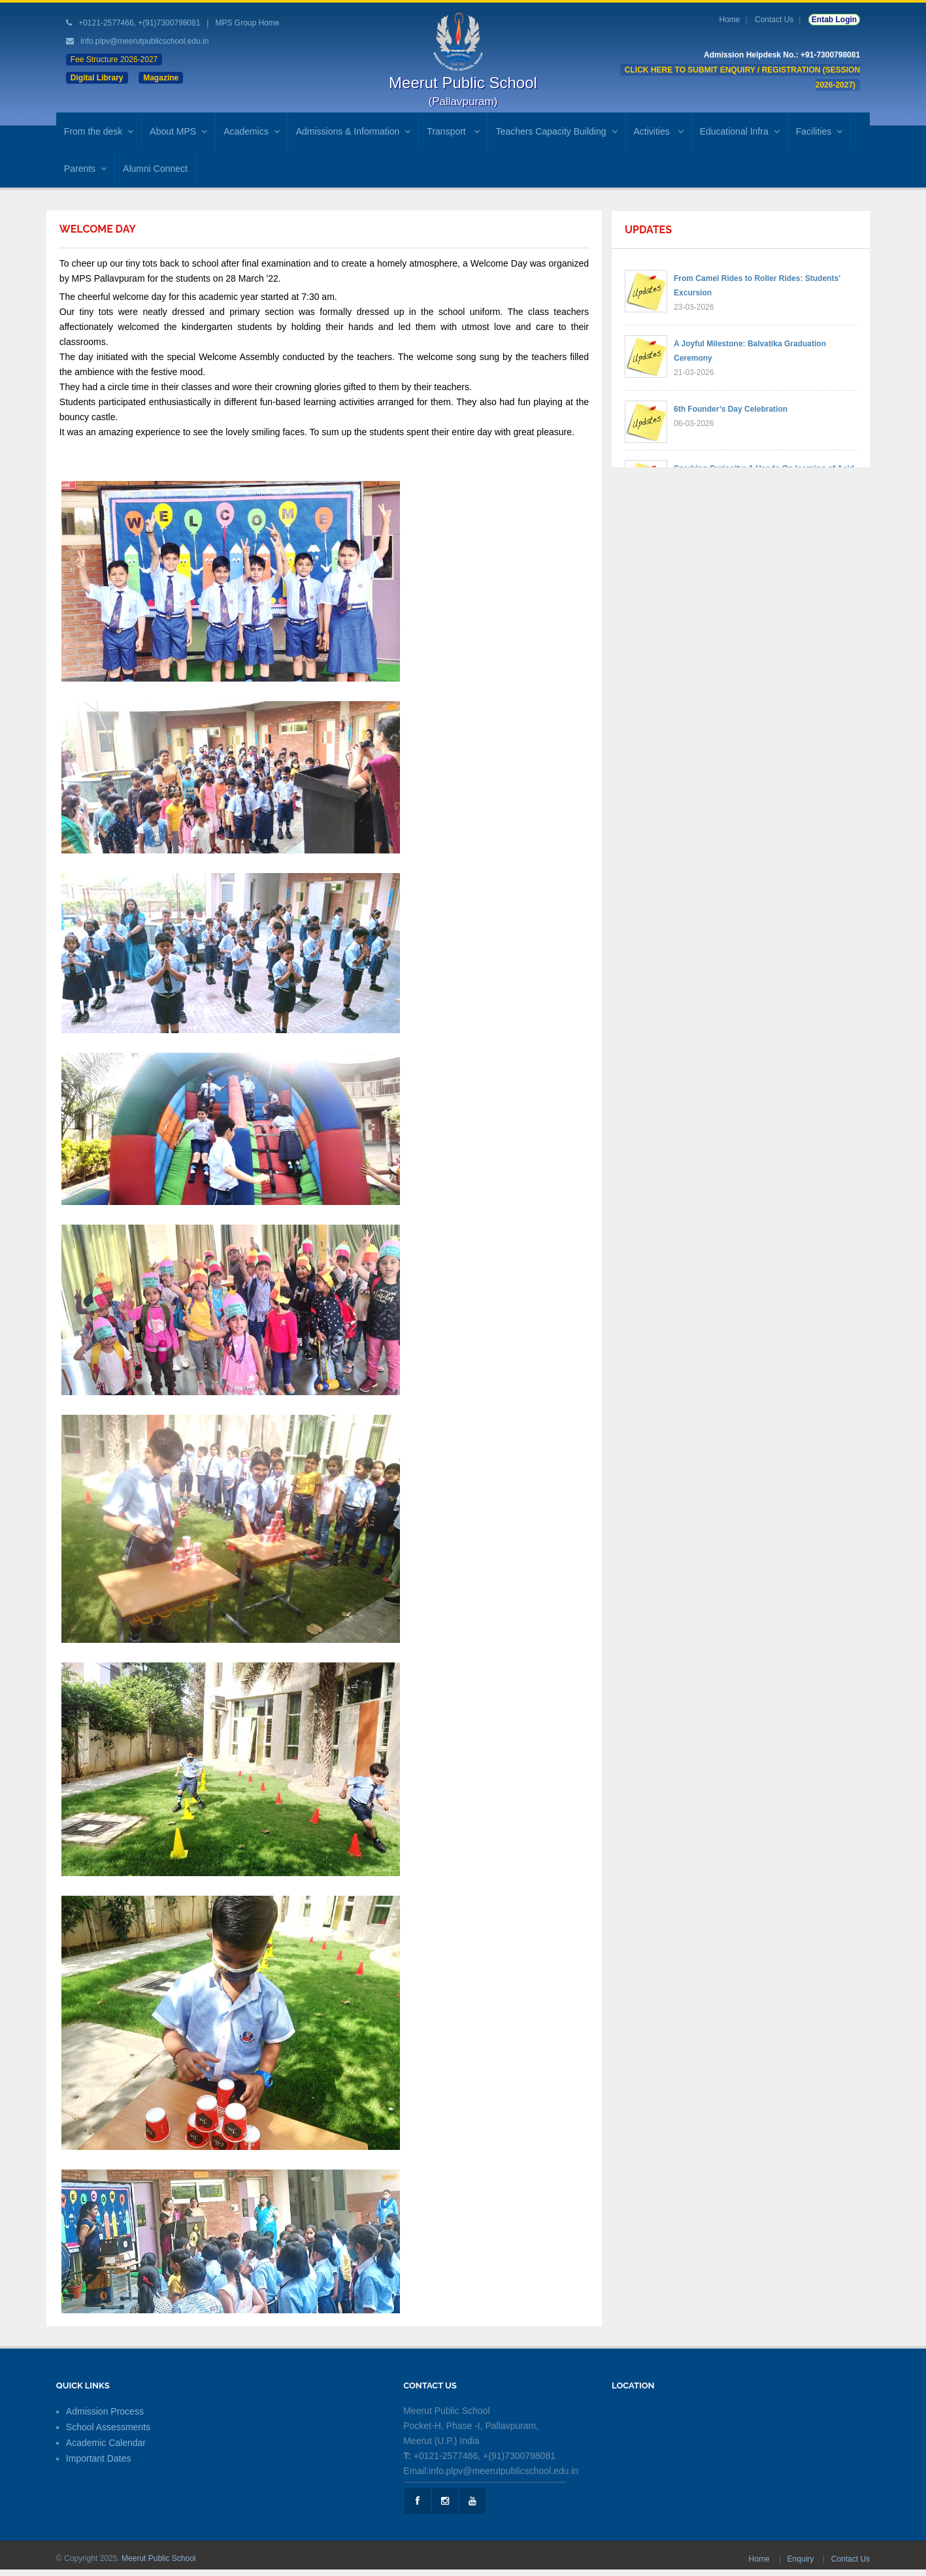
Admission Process (105, 2411)
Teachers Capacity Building (557, 131)
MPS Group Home (247, 22)
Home (729, 19)
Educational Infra (740, 131)
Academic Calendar (106, 2442)
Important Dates (98, 2458)
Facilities (819, 131)
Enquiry (801, 2559)
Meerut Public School (158, 2558)
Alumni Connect (155, 168)
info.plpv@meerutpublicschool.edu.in (144, 41)
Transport (453, 131)
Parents (85, 168)
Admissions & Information (353, 131)
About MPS (178, 131)
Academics (251, 131)
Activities (659, 131)
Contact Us (774, 19)
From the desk (98, 131)
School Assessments (108, 2427)
